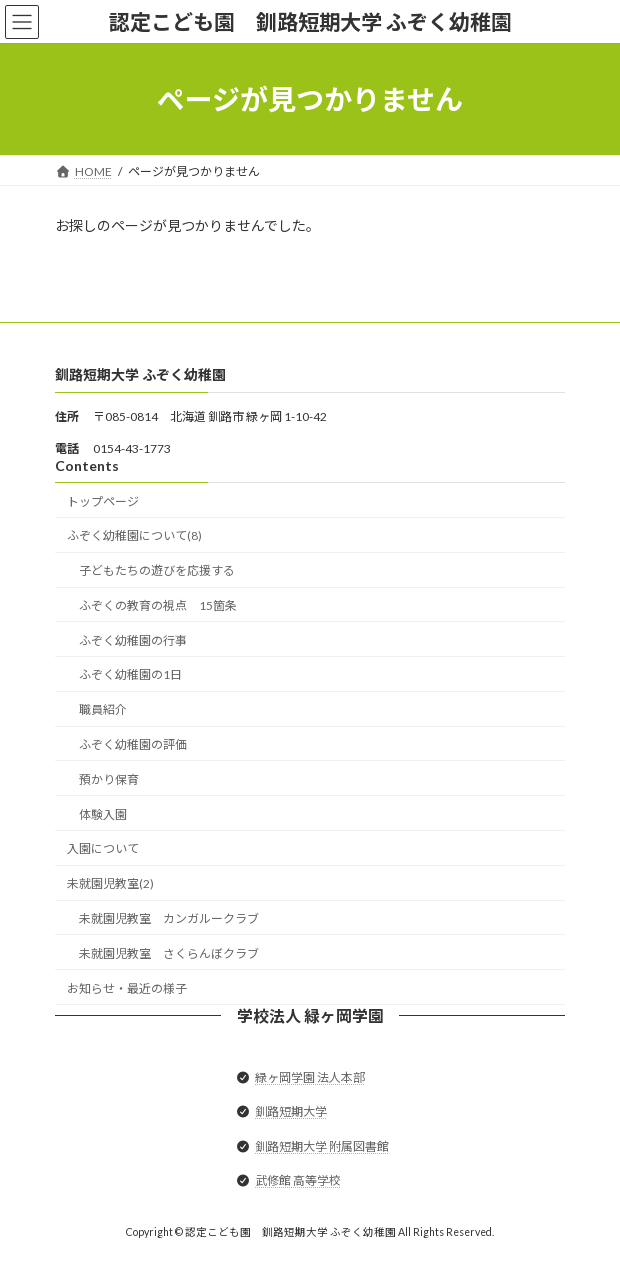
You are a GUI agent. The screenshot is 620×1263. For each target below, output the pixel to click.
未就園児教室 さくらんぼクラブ (169, 953)
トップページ (103, 501)
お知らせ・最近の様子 (127, 988)
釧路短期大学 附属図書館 (322, 1146)
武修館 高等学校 (298, 1180)
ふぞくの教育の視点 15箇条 (158, 605)
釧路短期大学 (291, 1112)
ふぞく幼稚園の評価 (133, 744)
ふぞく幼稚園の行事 (133, 640)
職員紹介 (103, 709)
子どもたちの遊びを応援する (157, 570)
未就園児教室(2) (110, 883)
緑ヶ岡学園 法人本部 (310, 1077)
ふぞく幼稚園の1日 (130, 675)
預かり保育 (109, 779)
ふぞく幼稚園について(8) (134, 536)
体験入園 (103, 814)
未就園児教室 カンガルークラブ (169, 918)
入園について (103, 849)
